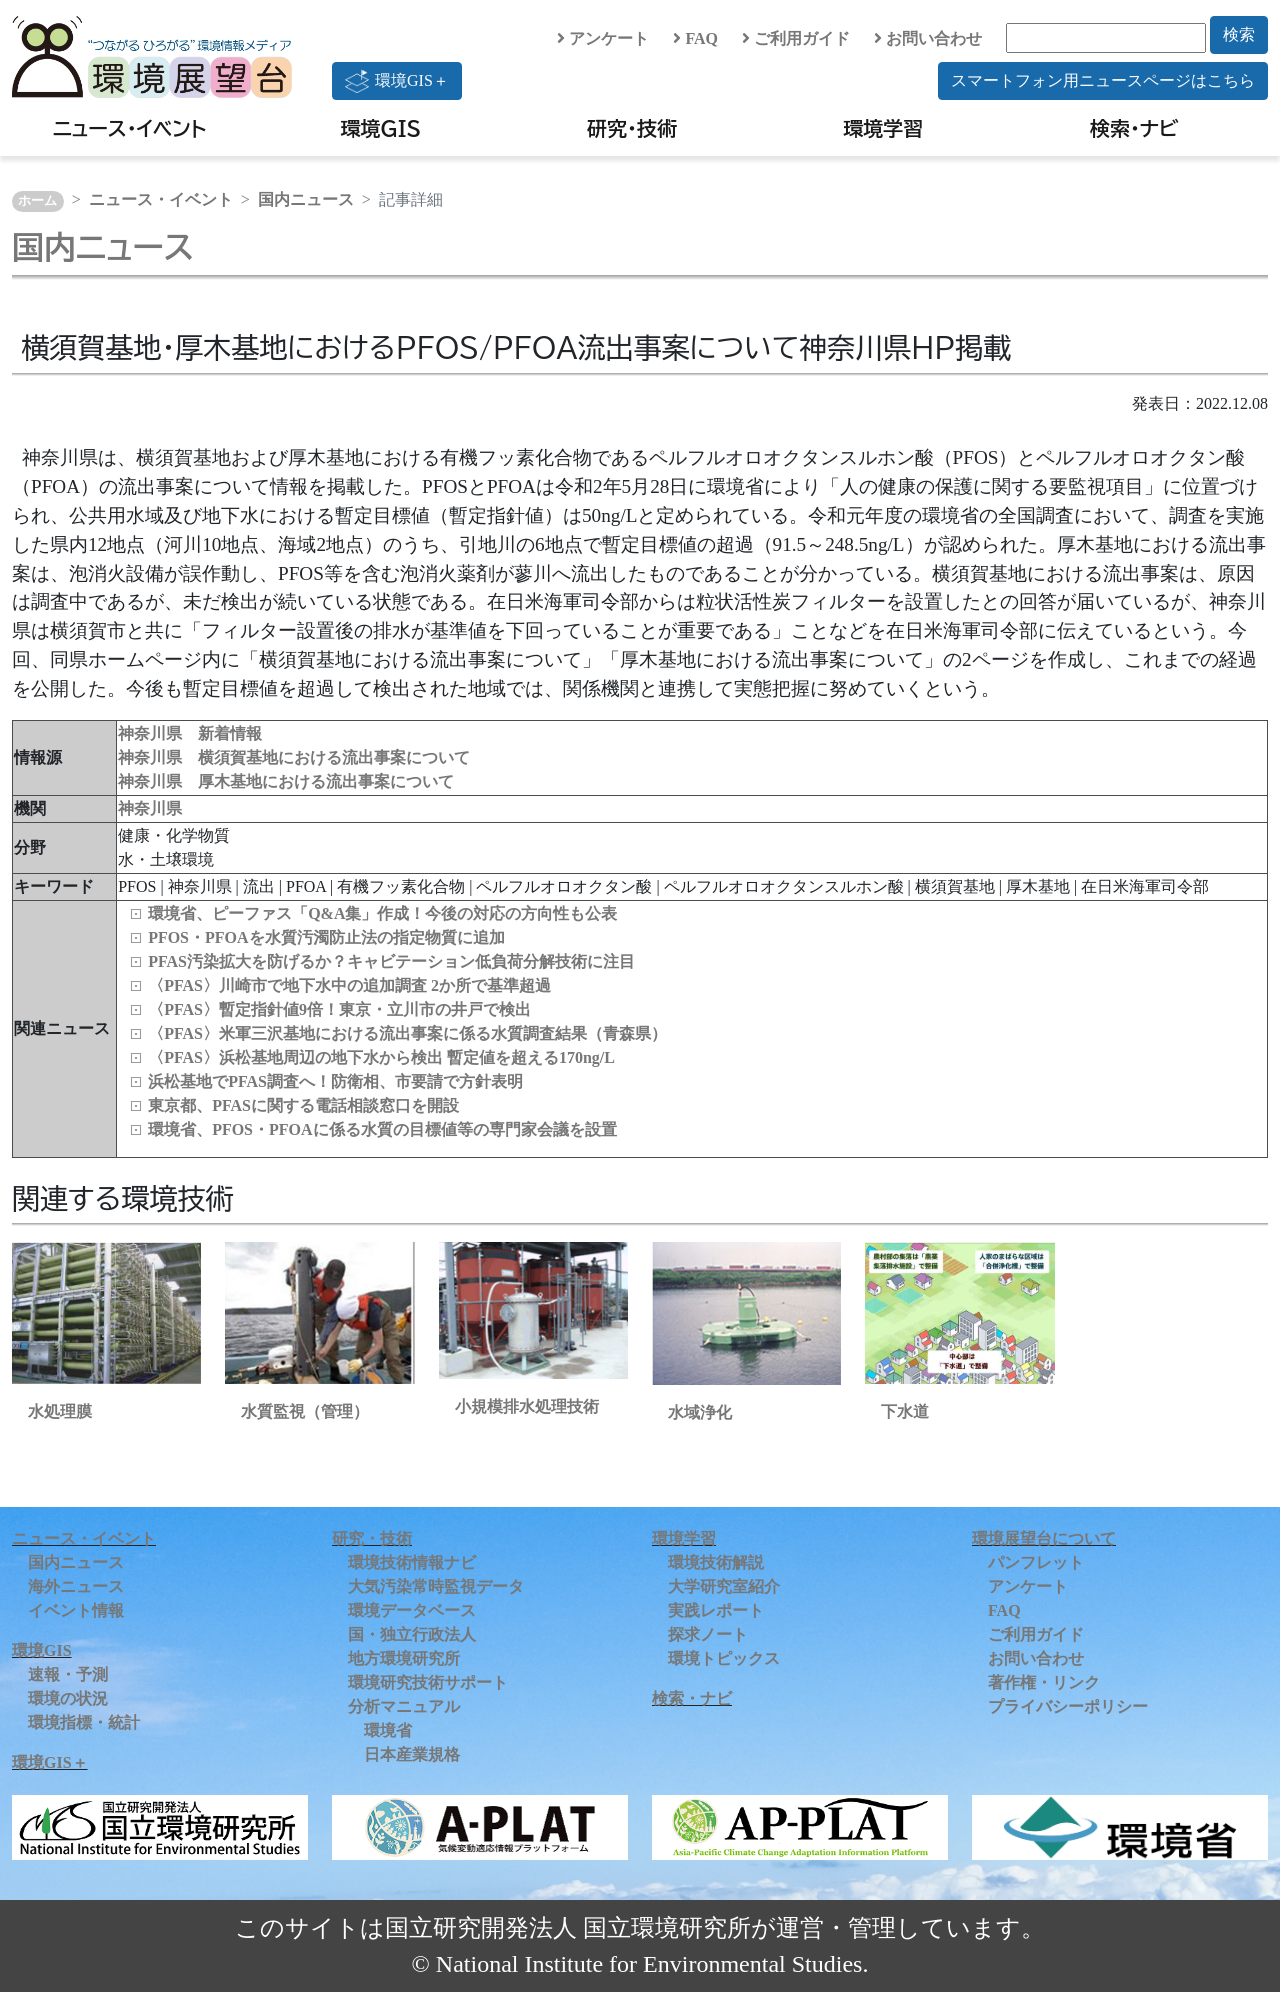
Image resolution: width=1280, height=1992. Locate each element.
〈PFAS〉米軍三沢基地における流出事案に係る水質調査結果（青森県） (407, 1033)
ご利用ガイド (796, 38)
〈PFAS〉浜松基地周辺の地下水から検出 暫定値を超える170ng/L (381, 1057)
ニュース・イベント (129, 128)
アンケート (603, 38)
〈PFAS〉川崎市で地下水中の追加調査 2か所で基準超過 (349, 985)
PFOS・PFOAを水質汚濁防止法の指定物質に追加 (326, 937)
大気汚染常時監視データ (436, 1586)
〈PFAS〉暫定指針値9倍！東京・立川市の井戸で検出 (339, 1009)
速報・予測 (68, 1674)
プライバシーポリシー (1068, 1706)
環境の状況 (68, 1698)
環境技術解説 (716, 1562)
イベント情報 (76, 1610)
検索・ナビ (1134, 128)
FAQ (695, 38)
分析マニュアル (404, 1706)
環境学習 (883, 128)
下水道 (905, 1411)
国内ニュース (306, 199)
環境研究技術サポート (428, 1682)
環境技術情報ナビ (412, 1562)
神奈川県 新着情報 (190, 733)
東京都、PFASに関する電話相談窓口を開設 (303, 1105)
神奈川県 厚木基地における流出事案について (286, 781)
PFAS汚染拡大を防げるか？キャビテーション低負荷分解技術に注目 (391, 961)
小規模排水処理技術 (527, 1406)
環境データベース (412, 1610)
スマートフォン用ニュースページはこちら (1103, 80)
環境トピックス (724, 1658)
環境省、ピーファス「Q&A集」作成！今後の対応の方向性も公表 (382, 913)
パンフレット (1036, 1562)
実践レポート (716, 1610)
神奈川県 (150, 808)
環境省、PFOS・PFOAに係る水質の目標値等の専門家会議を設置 (382, 1129)
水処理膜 (60, 1411)
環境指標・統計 (84, 1722)
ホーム (37, 201)
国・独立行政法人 (412, 1634)
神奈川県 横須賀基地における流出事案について (294, 757)
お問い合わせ (928, 38)
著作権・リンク (1044, 1682)
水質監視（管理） (305, 1411)
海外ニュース (76, 1586)
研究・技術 (632, 128)
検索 (1239, 34)
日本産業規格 (412, 1754)
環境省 (388, 1730)
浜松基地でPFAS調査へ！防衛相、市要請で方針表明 (335, 1081)
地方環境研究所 (404, 1658)
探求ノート (708, 1634)
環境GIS (381, 128)
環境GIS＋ (397, 81)
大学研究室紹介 (724, 1586)
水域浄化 (700, 1412)
